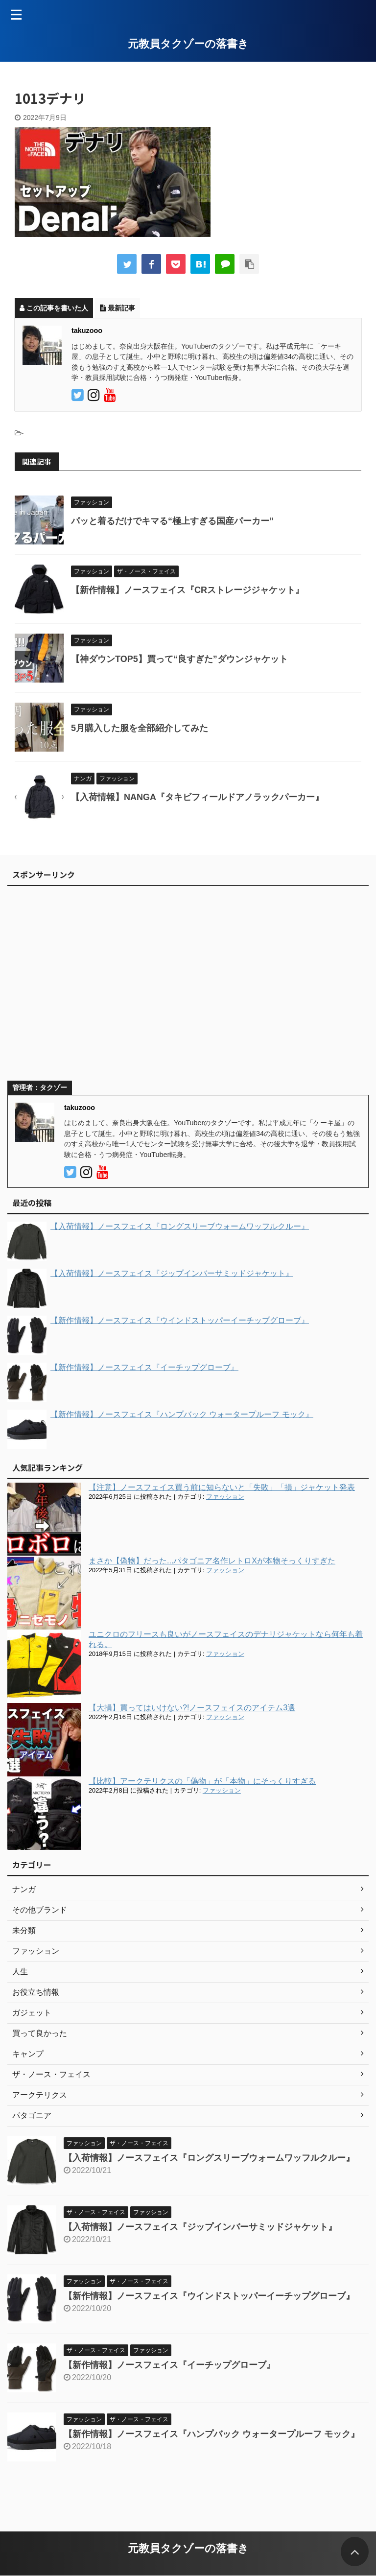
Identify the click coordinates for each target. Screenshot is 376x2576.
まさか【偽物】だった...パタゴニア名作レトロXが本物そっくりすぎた (212, 1561)
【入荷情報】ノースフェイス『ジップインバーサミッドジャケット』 (200, 2227)
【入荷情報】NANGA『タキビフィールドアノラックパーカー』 (197, 797)
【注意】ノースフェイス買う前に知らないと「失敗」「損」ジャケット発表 (222, 1487)
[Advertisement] (183, 987)
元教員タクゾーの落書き (188, 44)
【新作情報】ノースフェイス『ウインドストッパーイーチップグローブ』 (209, 2296)
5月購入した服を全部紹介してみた (139, 728)
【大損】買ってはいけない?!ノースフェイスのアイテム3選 (192, 1707)
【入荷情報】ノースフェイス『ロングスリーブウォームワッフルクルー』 (209, 2158)
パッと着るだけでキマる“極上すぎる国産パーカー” (172, 521)
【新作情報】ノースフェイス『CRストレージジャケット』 (187, 590)
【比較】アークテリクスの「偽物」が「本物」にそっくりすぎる (202, 1781)
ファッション (225, 1496)
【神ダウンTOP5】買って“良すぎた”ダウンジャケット (179, 659)
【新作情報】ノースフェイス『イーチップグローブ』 (169, 2365)
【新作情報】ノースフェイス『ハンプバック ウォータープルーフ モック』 (211, 2434)
